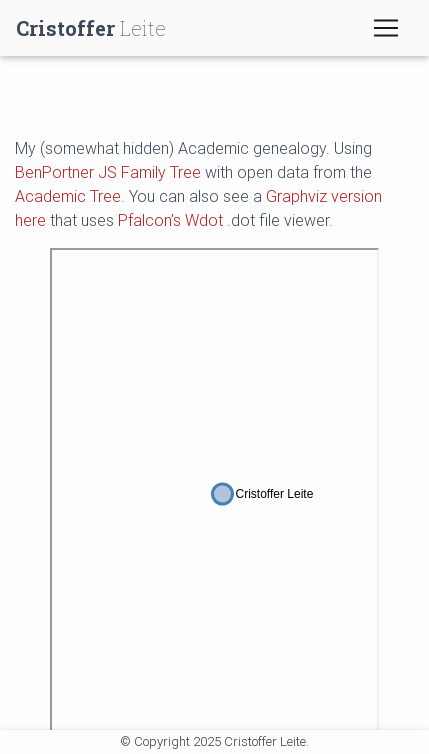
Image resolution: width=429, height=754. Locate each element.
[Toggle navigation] (386, 28)
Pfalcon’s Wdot (170, 220)
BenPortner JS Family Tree (108, 172)
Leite (91, 28)
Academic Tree (68, 196)
